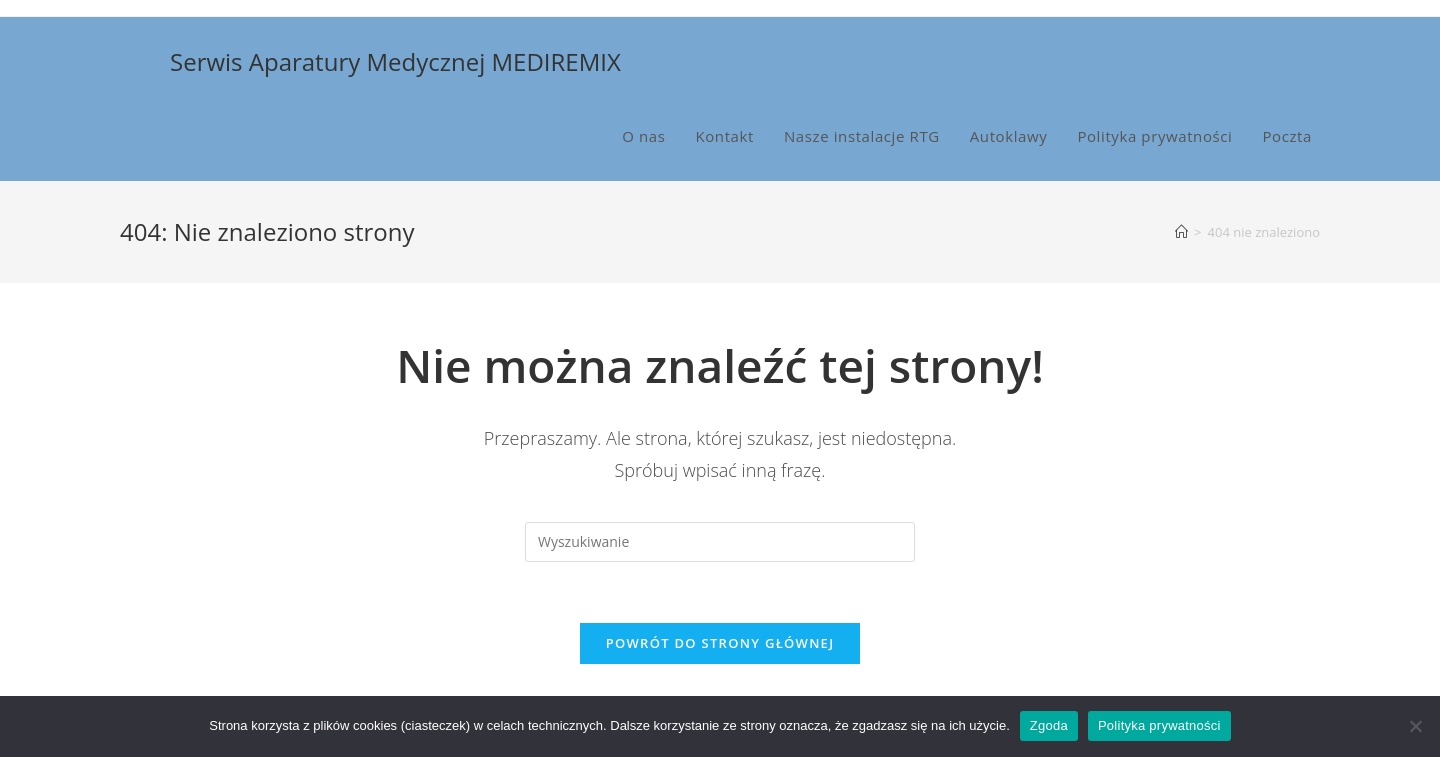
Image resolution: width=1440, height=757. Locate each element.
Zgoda (1049, 725)
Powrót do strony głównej (720, 643)
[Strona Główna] (1181, 232)
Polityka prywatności (1159, 725)
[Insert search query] (720, 542)
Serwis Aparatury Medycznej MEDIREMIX (395, 61)
